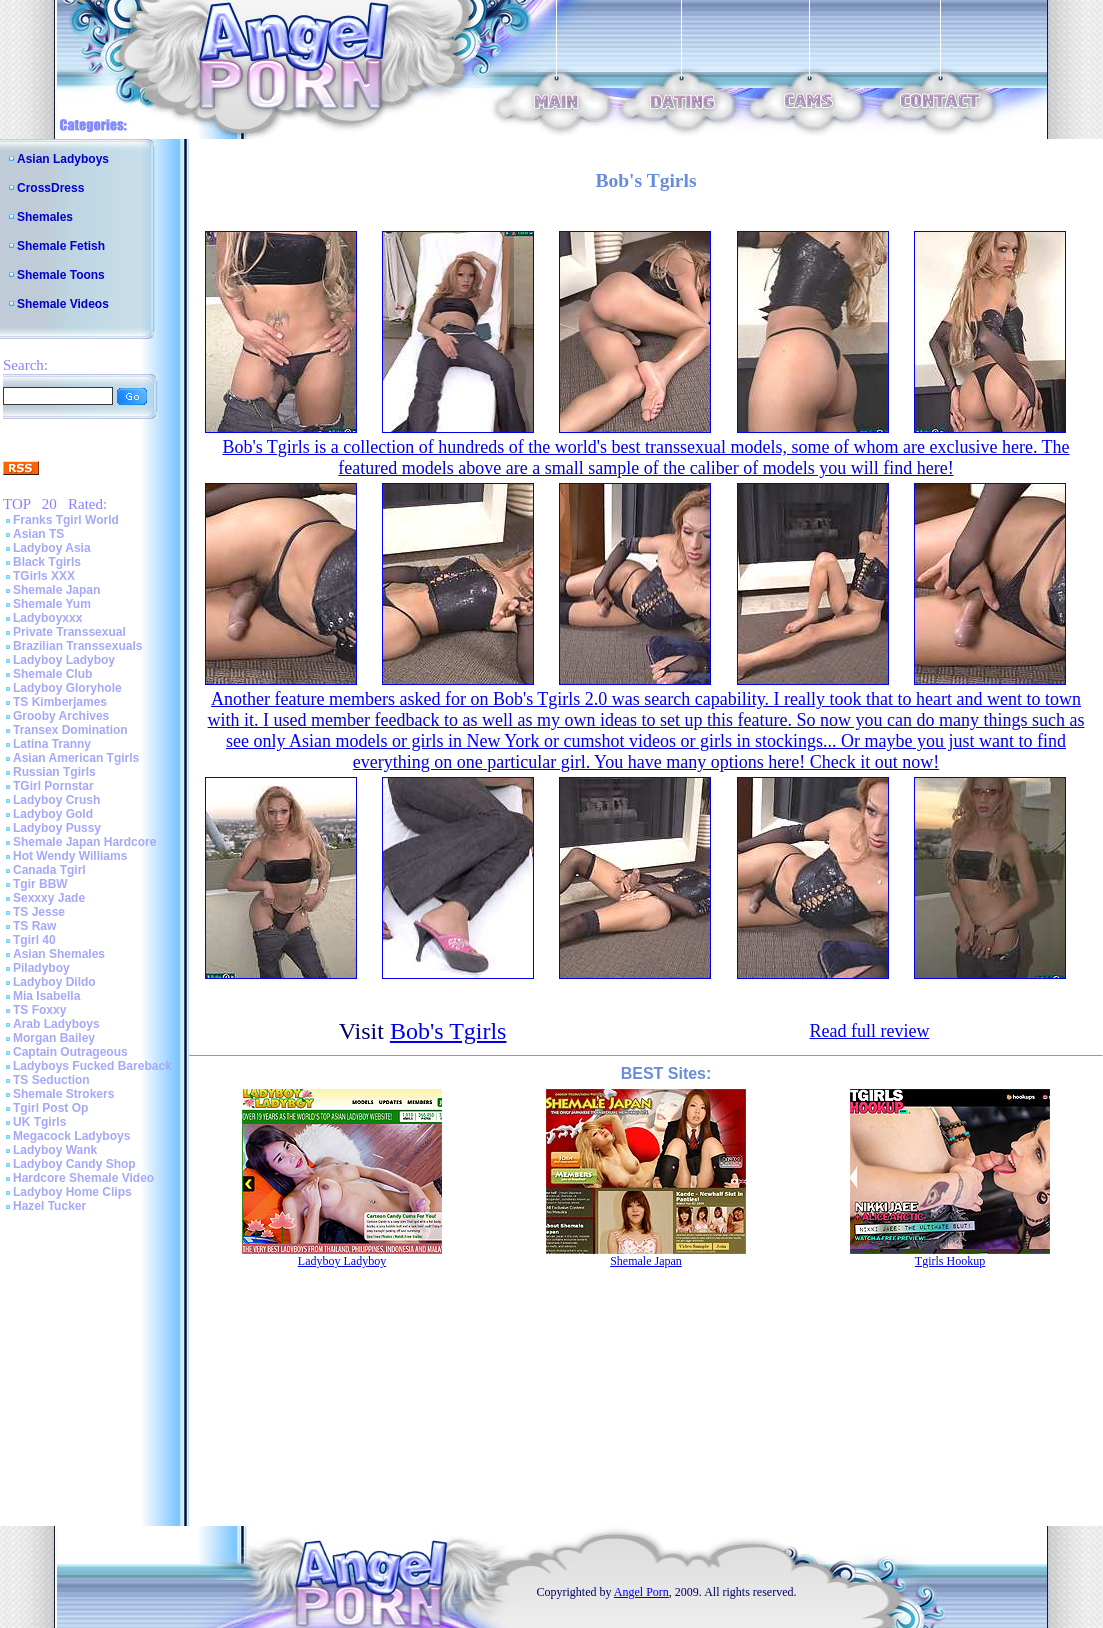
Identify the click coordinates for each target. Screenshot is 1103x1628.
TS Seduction (51, 1080)
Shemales (45, 217)
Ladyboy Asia (52, 548)
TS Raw (34, 926)
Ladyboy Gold (53, 814)
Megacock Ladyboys (71, 1136)
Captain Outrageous (70, 1052)
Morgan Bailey (54, 1038)
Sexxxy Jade (49, 898)
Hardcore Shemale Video (83, 1178)
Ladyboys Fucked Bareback (92, 1066)
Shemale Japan (56, 590)
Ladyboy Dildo (54, 982)
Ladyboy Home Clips (72, 1192)
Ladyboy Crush (56, 800)
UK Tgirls (39, 1122)
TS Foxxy (39, 1010)
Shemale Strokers (63, 1094)
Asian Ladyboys (63, 159)
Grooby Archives (61, 716)
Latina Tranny (52, 744)
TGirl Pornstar (53, 786)
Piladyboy (41, 968)
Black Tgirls (47, 562)
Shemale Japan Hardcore (84, 842)
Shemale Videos (63, 304)
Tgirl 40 (34, 940)
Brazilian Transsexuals (77, 646)
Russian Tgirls (54, 772)
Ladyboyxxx (47, 618)
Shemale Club (52, 674)
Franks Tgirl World (66, 520)
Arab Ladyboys (56, 1024)
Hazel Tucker (49, 1206)
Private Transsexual (69, 632)
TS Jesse (39, 912)
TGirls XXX (44, 576)
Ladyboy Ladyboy (64, 660)
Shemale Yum (52, 604)
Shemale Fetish (61, 246)
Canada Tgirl (49, 870)
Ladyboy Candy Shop (74, 1164)
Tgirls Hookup (950, 1261)
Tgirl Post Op (50, 1108)
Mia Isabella (46, 996)
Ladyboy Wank (55, 1150)
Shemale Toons (61, 275)
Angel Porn (641, 1592)
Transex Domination (70, 730)
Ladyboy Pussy (57, 828)
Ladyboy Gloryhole (67, 688)
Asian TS (38, 534)
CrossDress (50, 188)
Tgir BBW (40, 884)
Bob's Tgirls (448, 1031)
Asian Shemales (59, 954)
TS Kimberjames (60, 702)
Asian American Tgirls (76, 758)
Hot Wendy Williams (70, 856)
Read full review (869, 1031)
